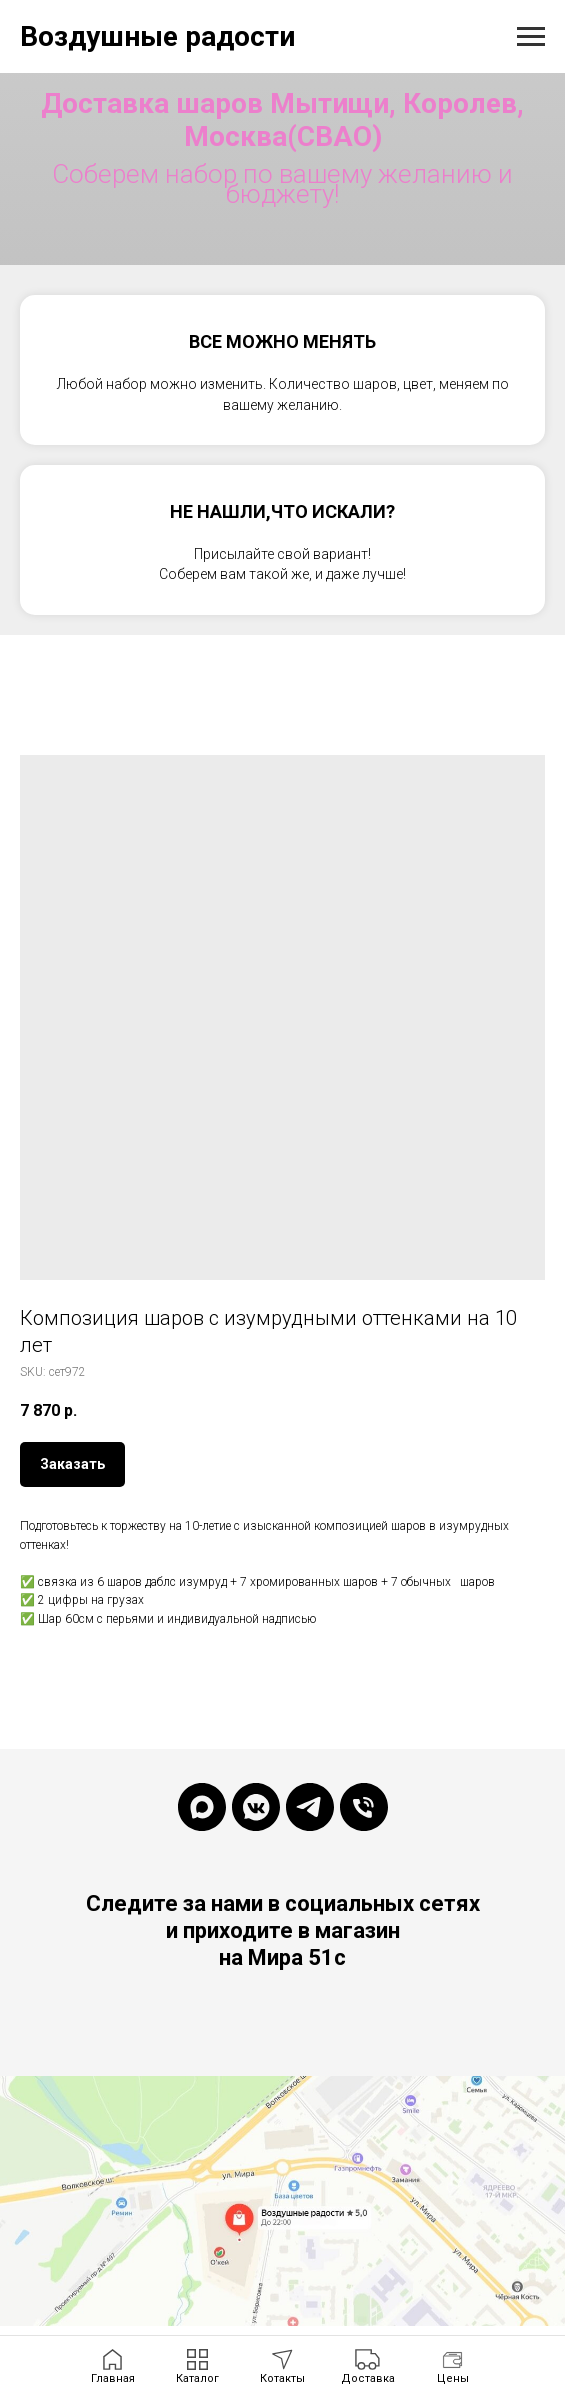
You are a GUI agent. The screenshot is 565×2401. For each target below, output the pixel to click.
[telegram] (310, 1807)
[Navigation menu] (531, 37)
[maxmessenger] (202, 1807)
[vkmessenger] (256, 1807)
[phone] (364, 1807)
